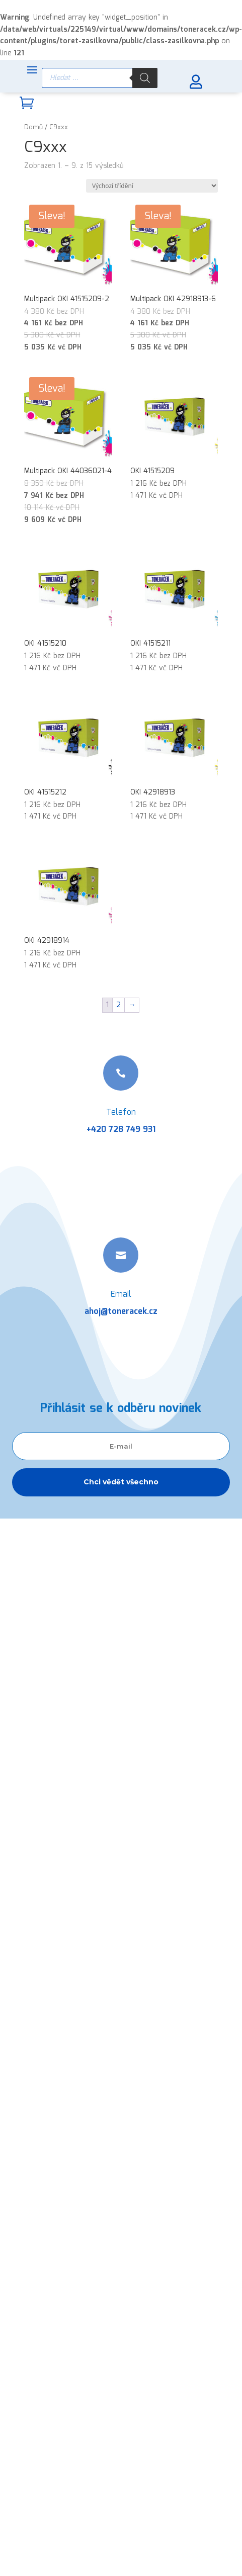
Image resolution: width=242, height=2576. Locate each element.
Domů (33, 127)
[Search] (144, 78)
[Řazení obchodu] (152, 186)
